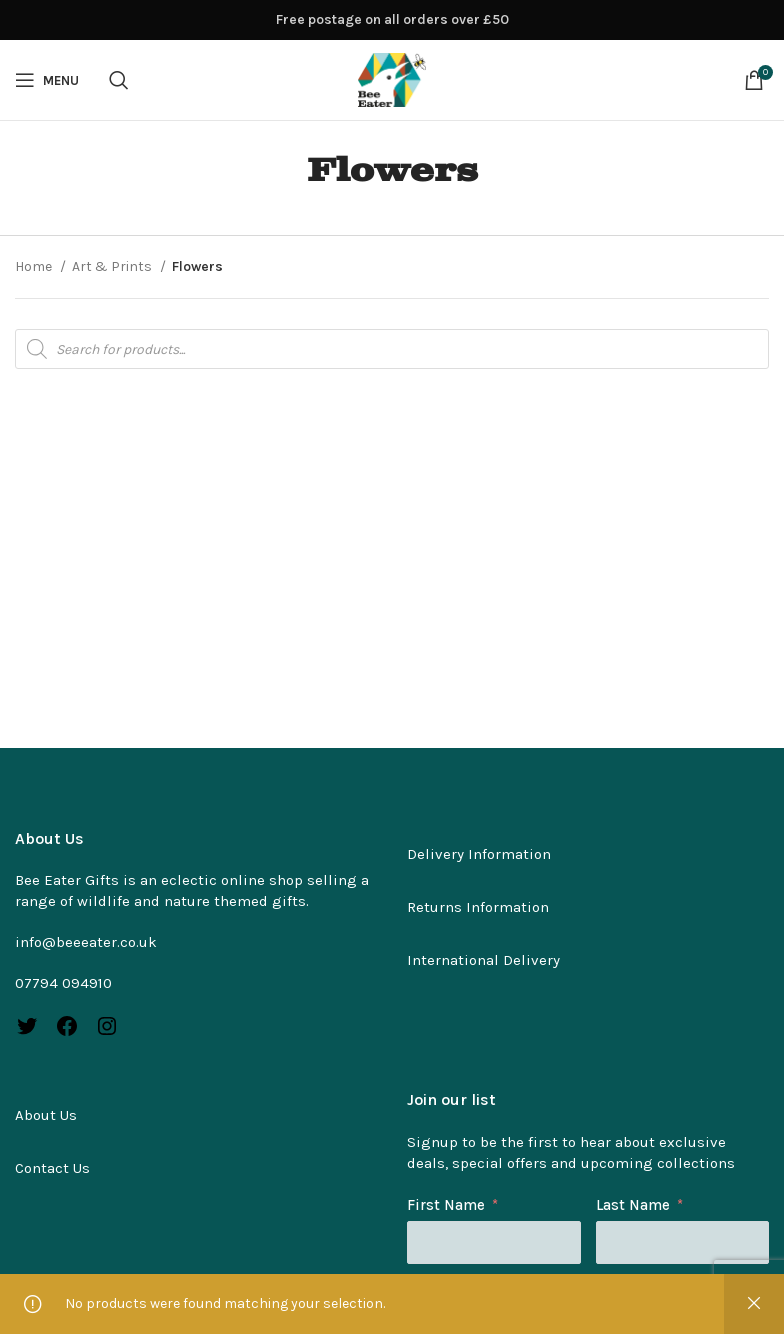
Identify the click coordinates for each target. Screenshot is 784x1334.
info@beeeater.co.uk (86, 942)
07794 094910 (63, 983)
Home (35, 266)
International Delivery (483, 960)
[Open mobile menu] (47, 80)
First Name (446, 1205)
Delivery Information (479, 854)
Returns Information (478, 907)
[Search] (119, 80)
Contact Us (52, 1168)
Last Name (633, 1205)
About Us (46, 1115)
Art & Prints (113, 266)
